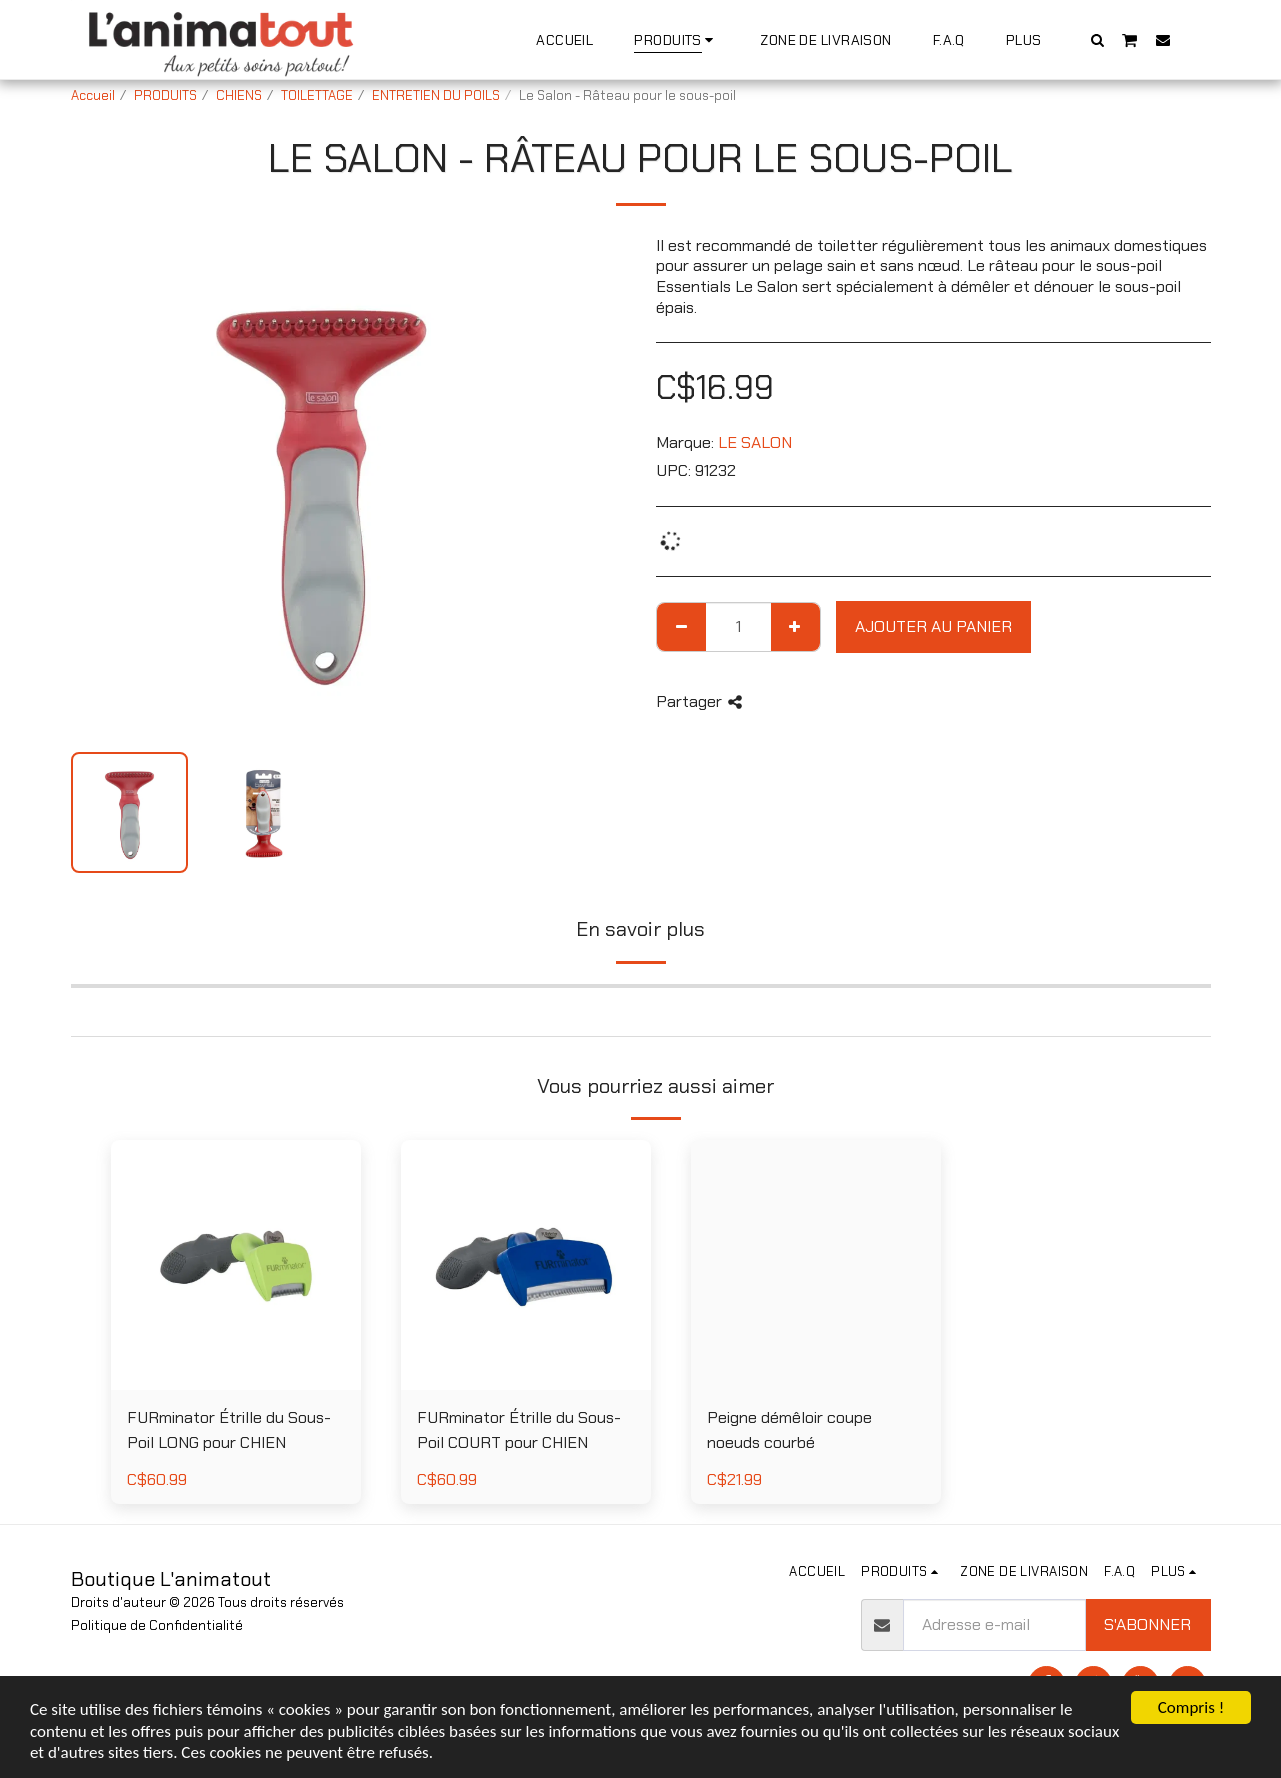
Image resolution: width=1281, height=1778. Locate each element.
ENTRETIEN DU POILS (436, 95)
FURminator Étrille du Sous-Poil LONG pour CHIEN (229, 1430)
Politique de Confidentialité (157, 1625)
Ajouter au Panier (933, 626)
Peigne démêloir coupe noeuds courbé (789, 1430)
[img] (816, 1265)
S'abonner (1147, 1624)
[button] (1097, 39)
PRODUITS (165, 95)
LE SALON (755, 442)
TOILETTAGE (317, 95)
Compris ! (1191, 1707)
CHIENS (239, 95)
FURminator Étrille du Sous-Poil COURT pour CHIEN (519, 1430)
